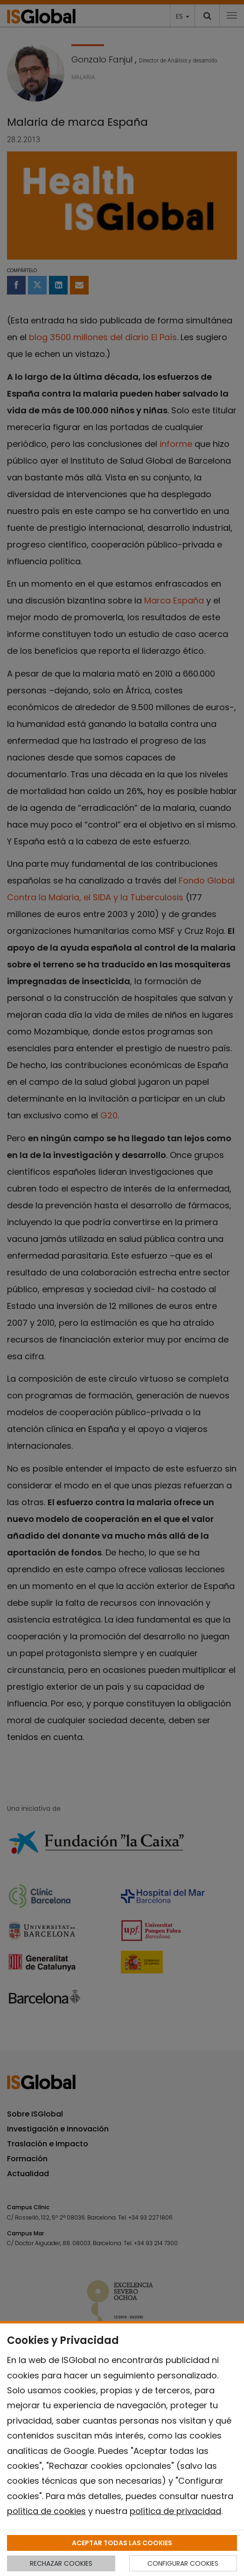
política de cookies (46, 2511)
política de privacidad (175, 2511)
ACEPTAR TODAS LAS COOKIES (122, 2543)
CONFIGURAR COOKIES (182, 2563)
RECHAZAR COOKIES (61, 2563)
